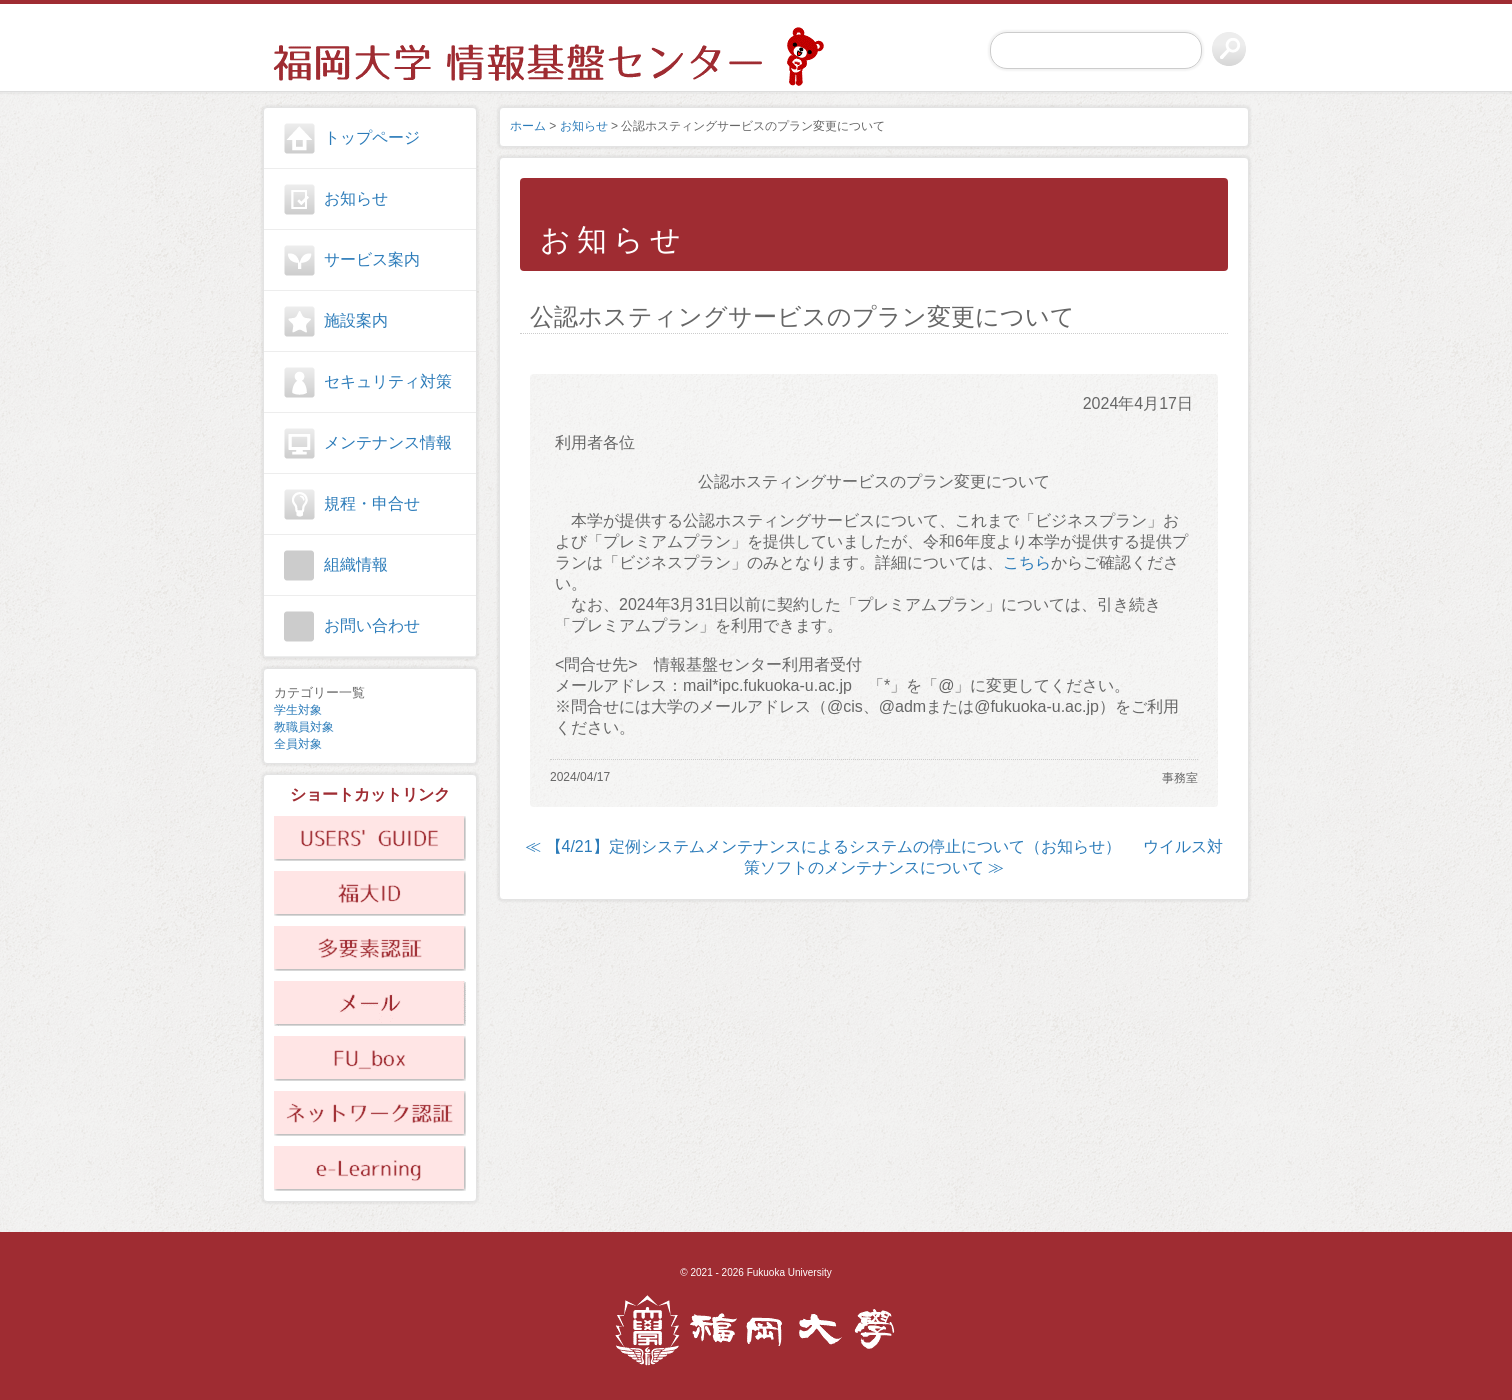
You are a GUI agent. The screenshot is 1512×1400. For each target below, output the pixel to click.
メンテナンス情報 (388, 442)
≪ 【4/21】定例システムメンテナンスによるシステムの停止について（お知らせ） (823, 846)
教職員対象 (304, 727)
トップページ (372, 137)
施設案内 (356, 320)
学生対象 (298, 710)
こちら (1027, 562)
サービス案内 (372, 259)
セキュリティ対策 (388, 381)
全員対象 (298, 744)
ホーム (528, 126)
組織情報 (356, 564)
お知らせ (356, 198)
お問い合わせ (372, 625)
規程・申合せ (372, 503)
